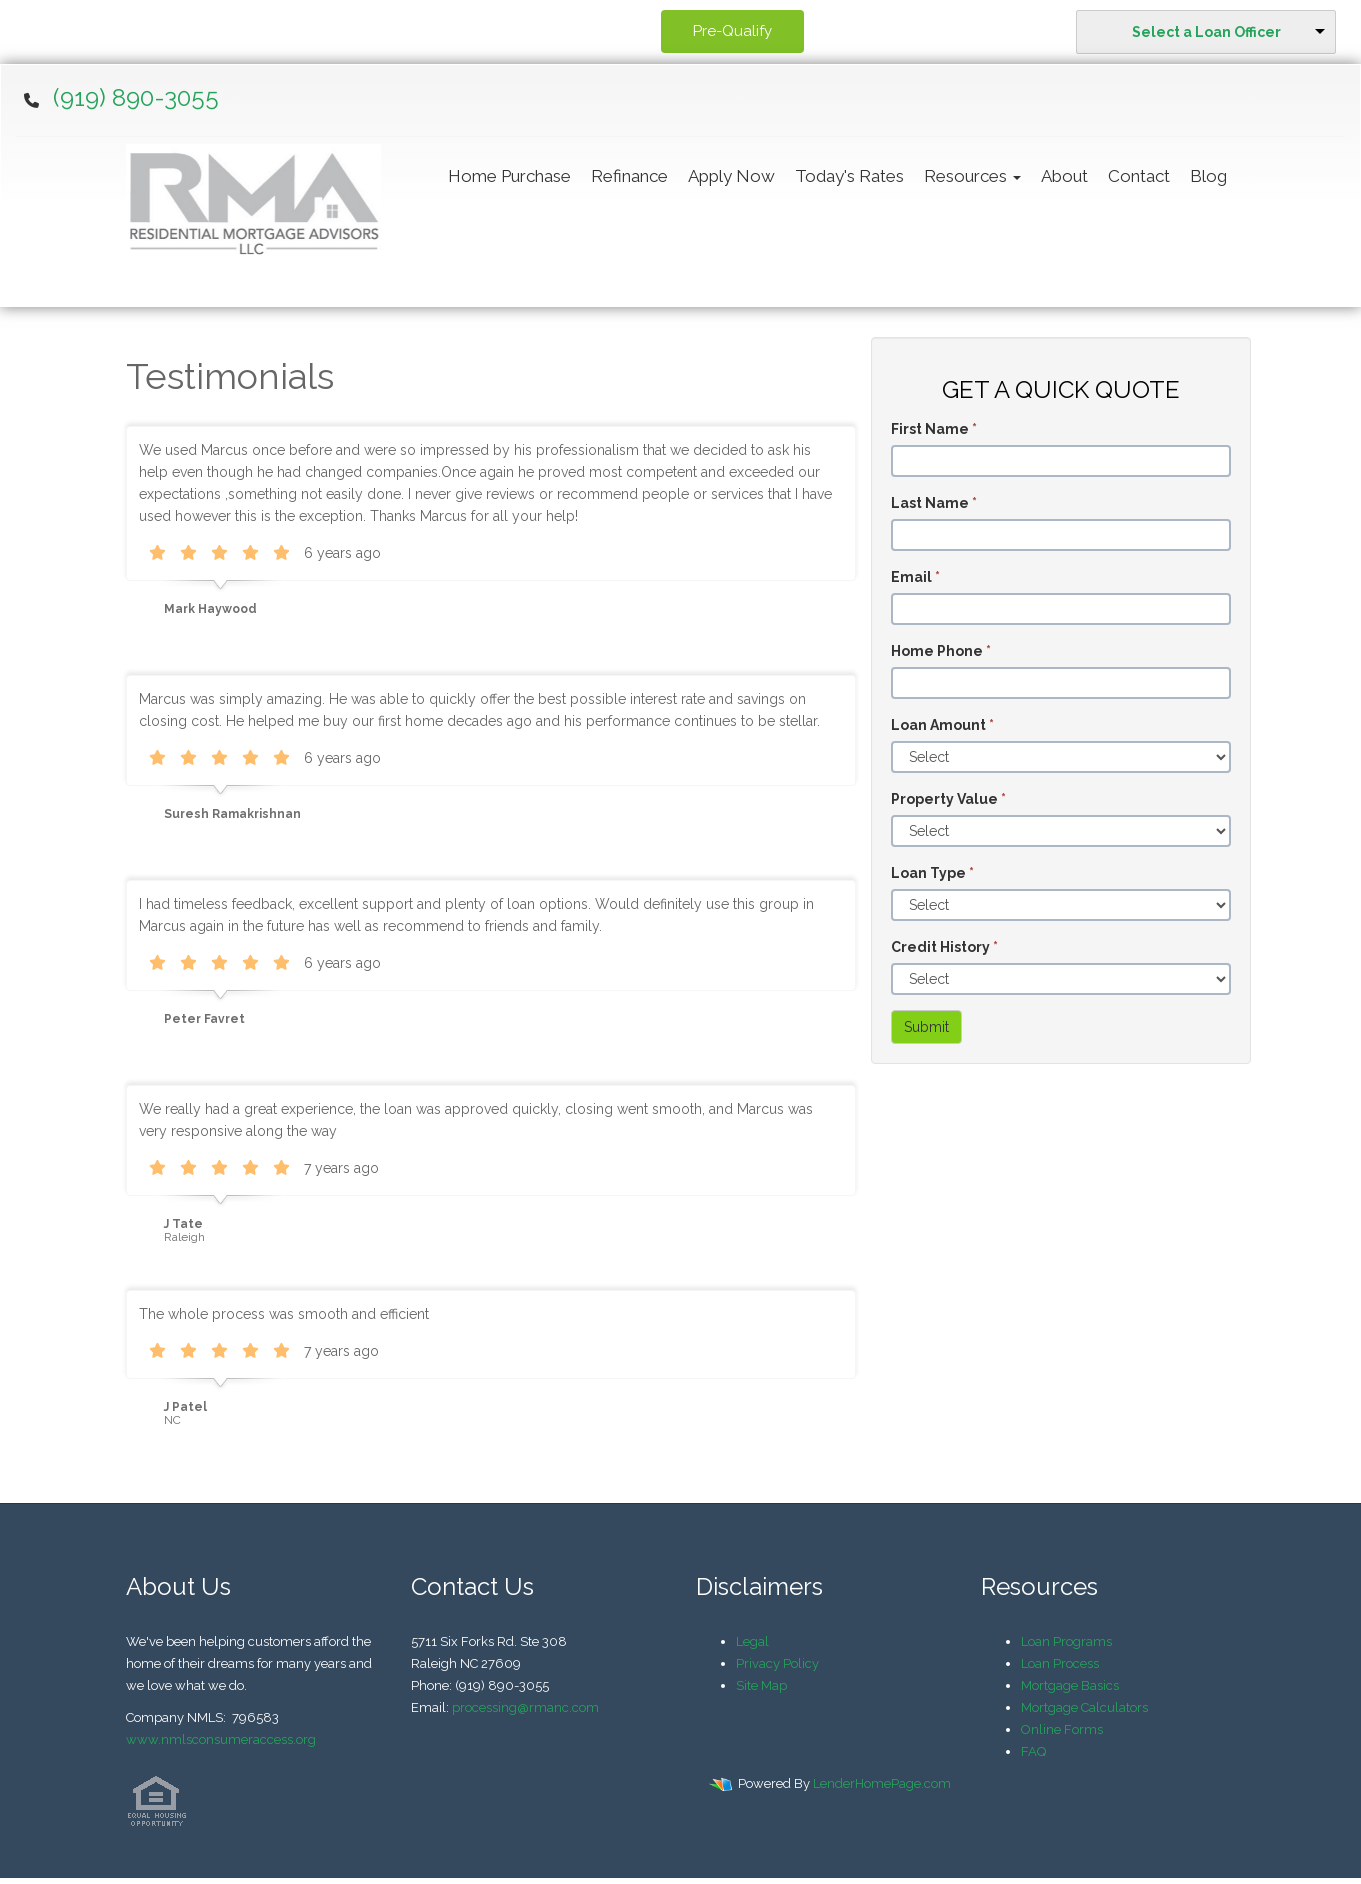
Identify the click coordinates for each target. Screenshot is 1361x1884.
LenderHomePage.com (882, 1783)
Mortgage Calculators (1084, 1707)
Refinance (629, 176)
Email (915, 577)
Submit (926, 1027)
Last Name (934, 503)
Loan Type (932, 873)
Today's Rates (849, 176)
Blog (1208, 176)
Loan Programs (1066, 1641)
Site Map (761, 1685)
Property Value (948, 799)
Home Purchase (509, 176)
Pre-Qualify (732, 31)
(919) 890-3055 (136, 97)
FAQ (1033, 1751)
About (1064, 176)
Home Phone (941, 651)
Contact (1139, 176)
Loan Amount (942, 725)
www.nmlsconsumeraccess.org (221, 1739)
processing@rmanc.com (525, 1707)
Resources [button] (972, 176)
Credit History (944, 947)
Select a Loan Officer (1206, 32)
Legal (752, 1641)
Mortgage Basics (1070, 1685)
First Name (934, 429)
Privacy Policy (777, 1663)
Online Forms (1062, 1729)
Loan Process (1060, 1663)
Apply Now (731, 176)
